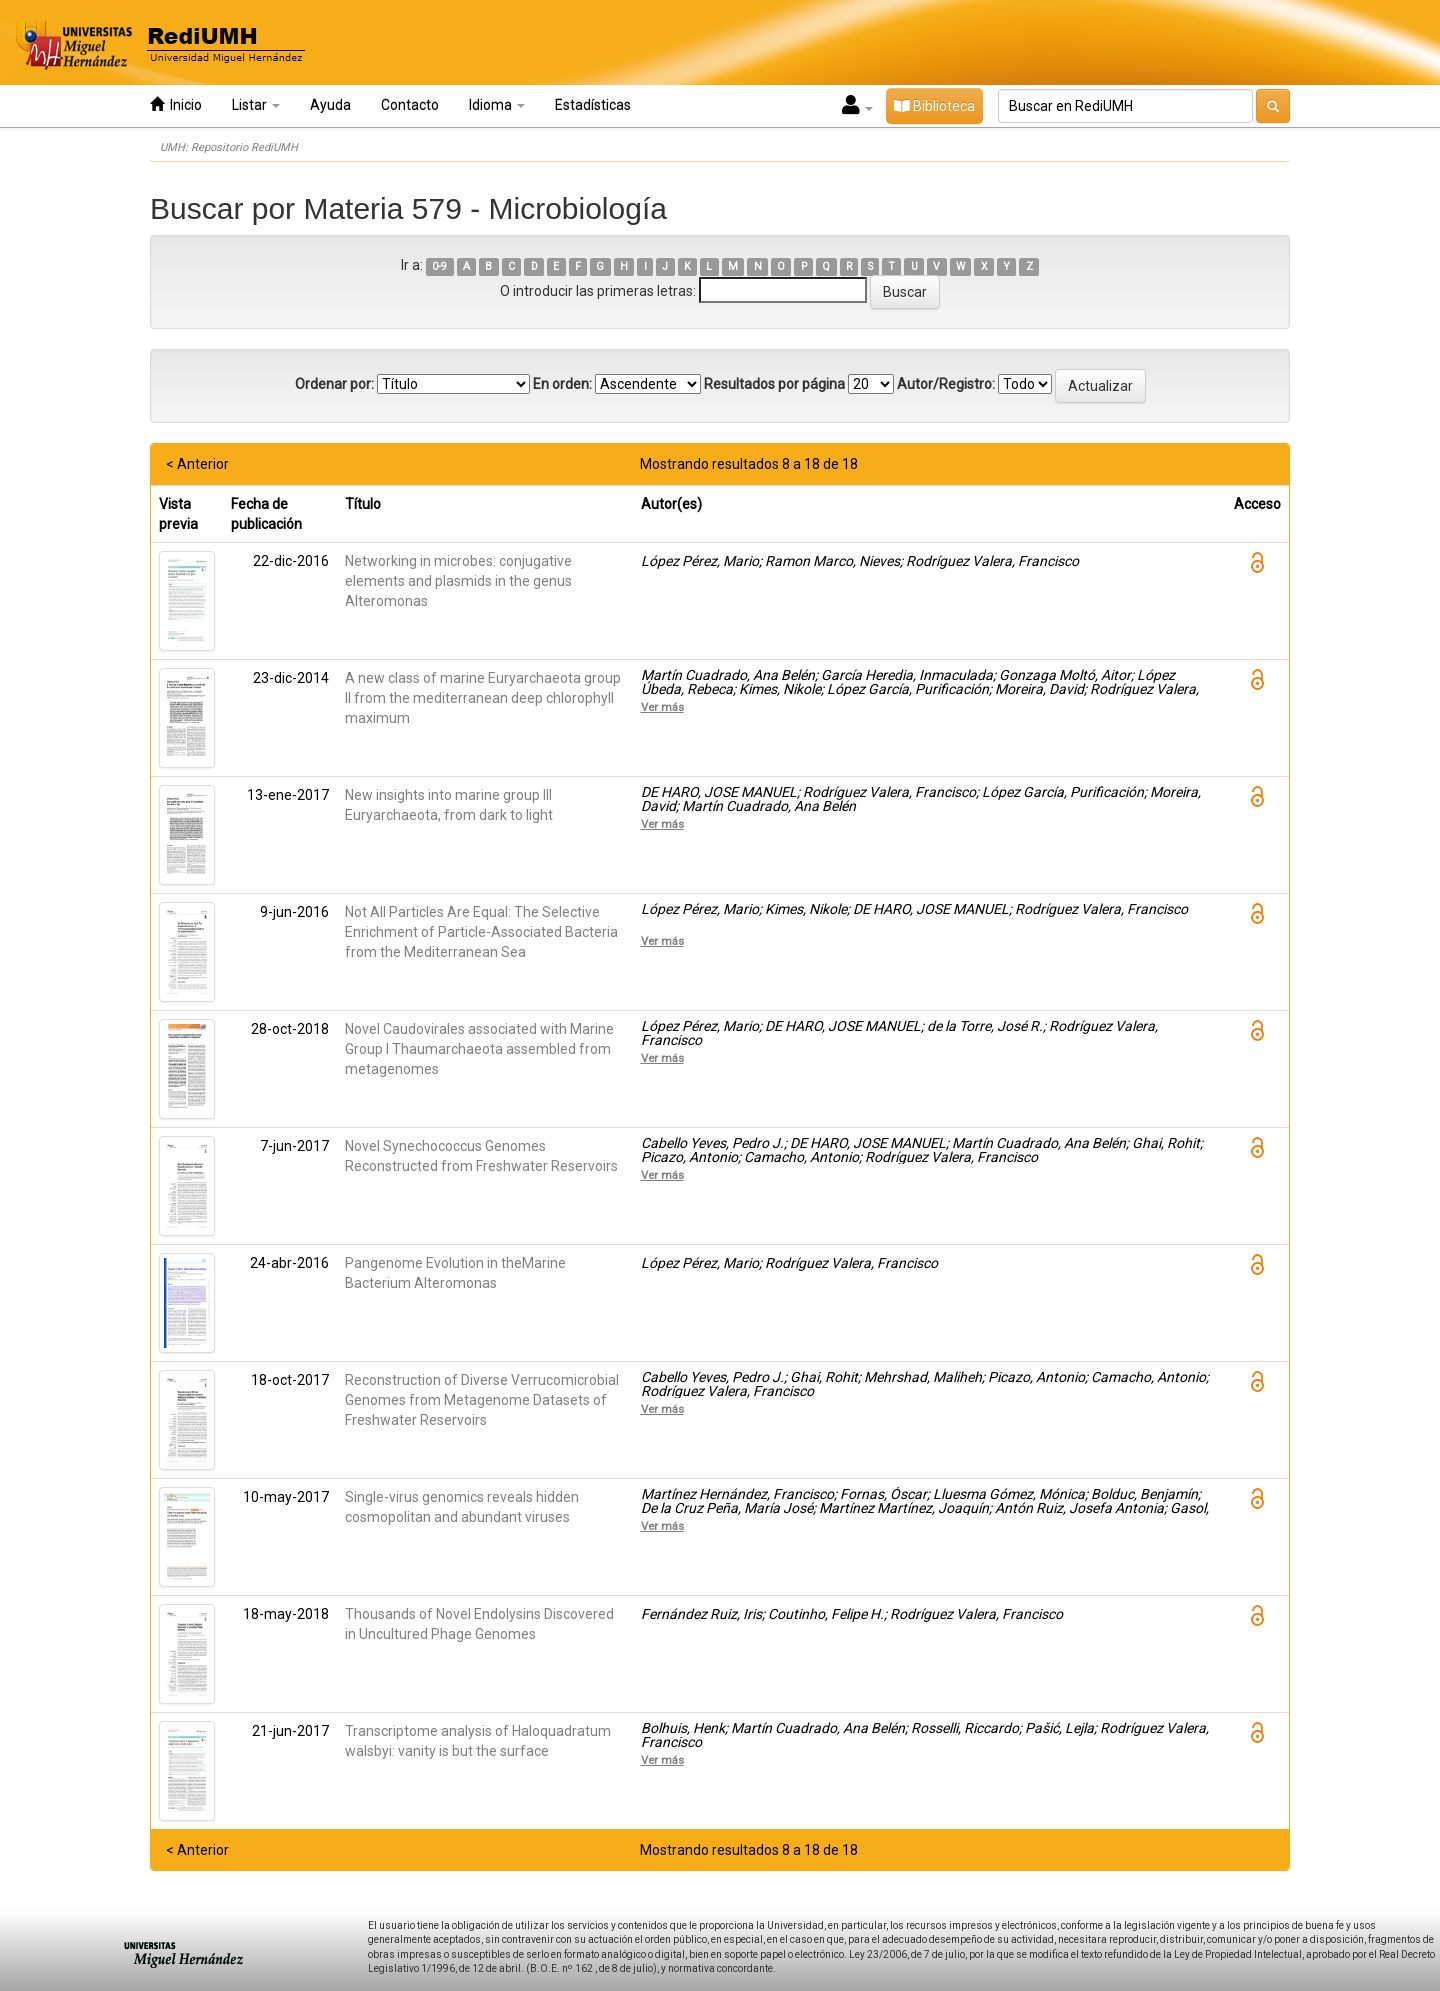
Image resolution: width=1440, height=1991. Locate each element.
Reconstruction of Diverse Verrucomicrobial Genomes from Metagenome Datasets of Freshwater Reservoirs (482, 1400)
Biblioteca (934, 106)
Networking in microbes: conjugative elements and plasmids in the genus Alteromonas (458, 581)
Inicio (176, 104)
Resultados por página (774, 384)
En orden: (562, 384)
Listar (256, 105)
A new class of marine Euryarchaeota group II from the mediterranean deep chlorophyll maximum (483, 698)
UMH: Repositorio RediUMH (229, 147)
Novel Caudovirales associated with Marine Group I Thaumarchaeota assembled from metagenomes (479, 1049)
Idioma (497, 105)
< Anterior (197, 464)
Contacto (410, 105)
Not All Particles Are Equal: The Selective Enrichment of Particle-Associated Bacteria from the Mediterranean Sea (481, 932)
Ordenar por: (334, 384)
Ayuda (330, 105)
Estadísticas (593, 105)
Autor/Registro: (946, 384)
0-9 (439, 266)
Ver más (662, 707)
